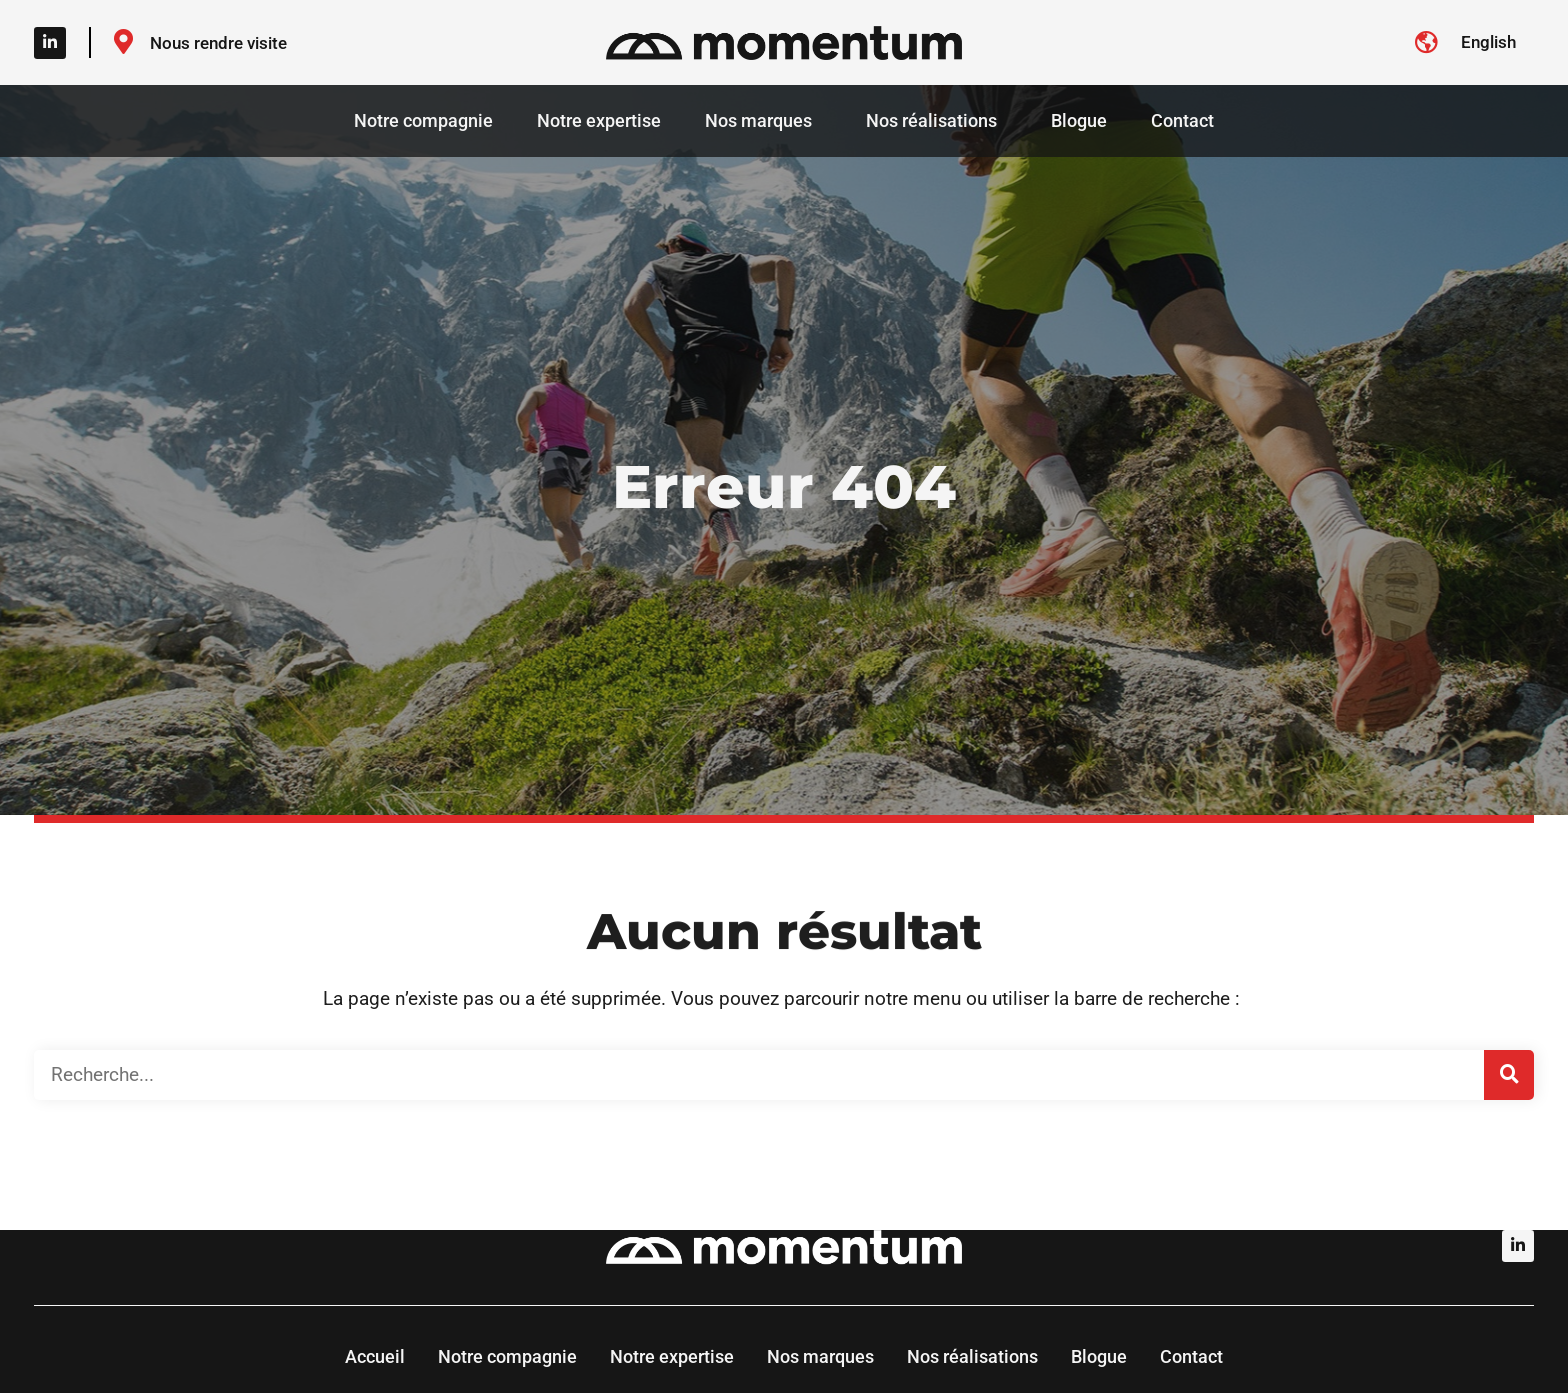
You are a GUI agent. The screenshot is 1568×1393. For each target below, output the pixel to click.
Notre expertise (599, 120)
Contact (1182, 120)
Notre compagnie (423, 120)
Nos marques (763, 120)
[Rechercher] (1509, 1075)
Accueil (375, 1356)
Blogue (1079, 120)
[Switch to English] (1488, 42)
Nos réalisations (936, 120)
